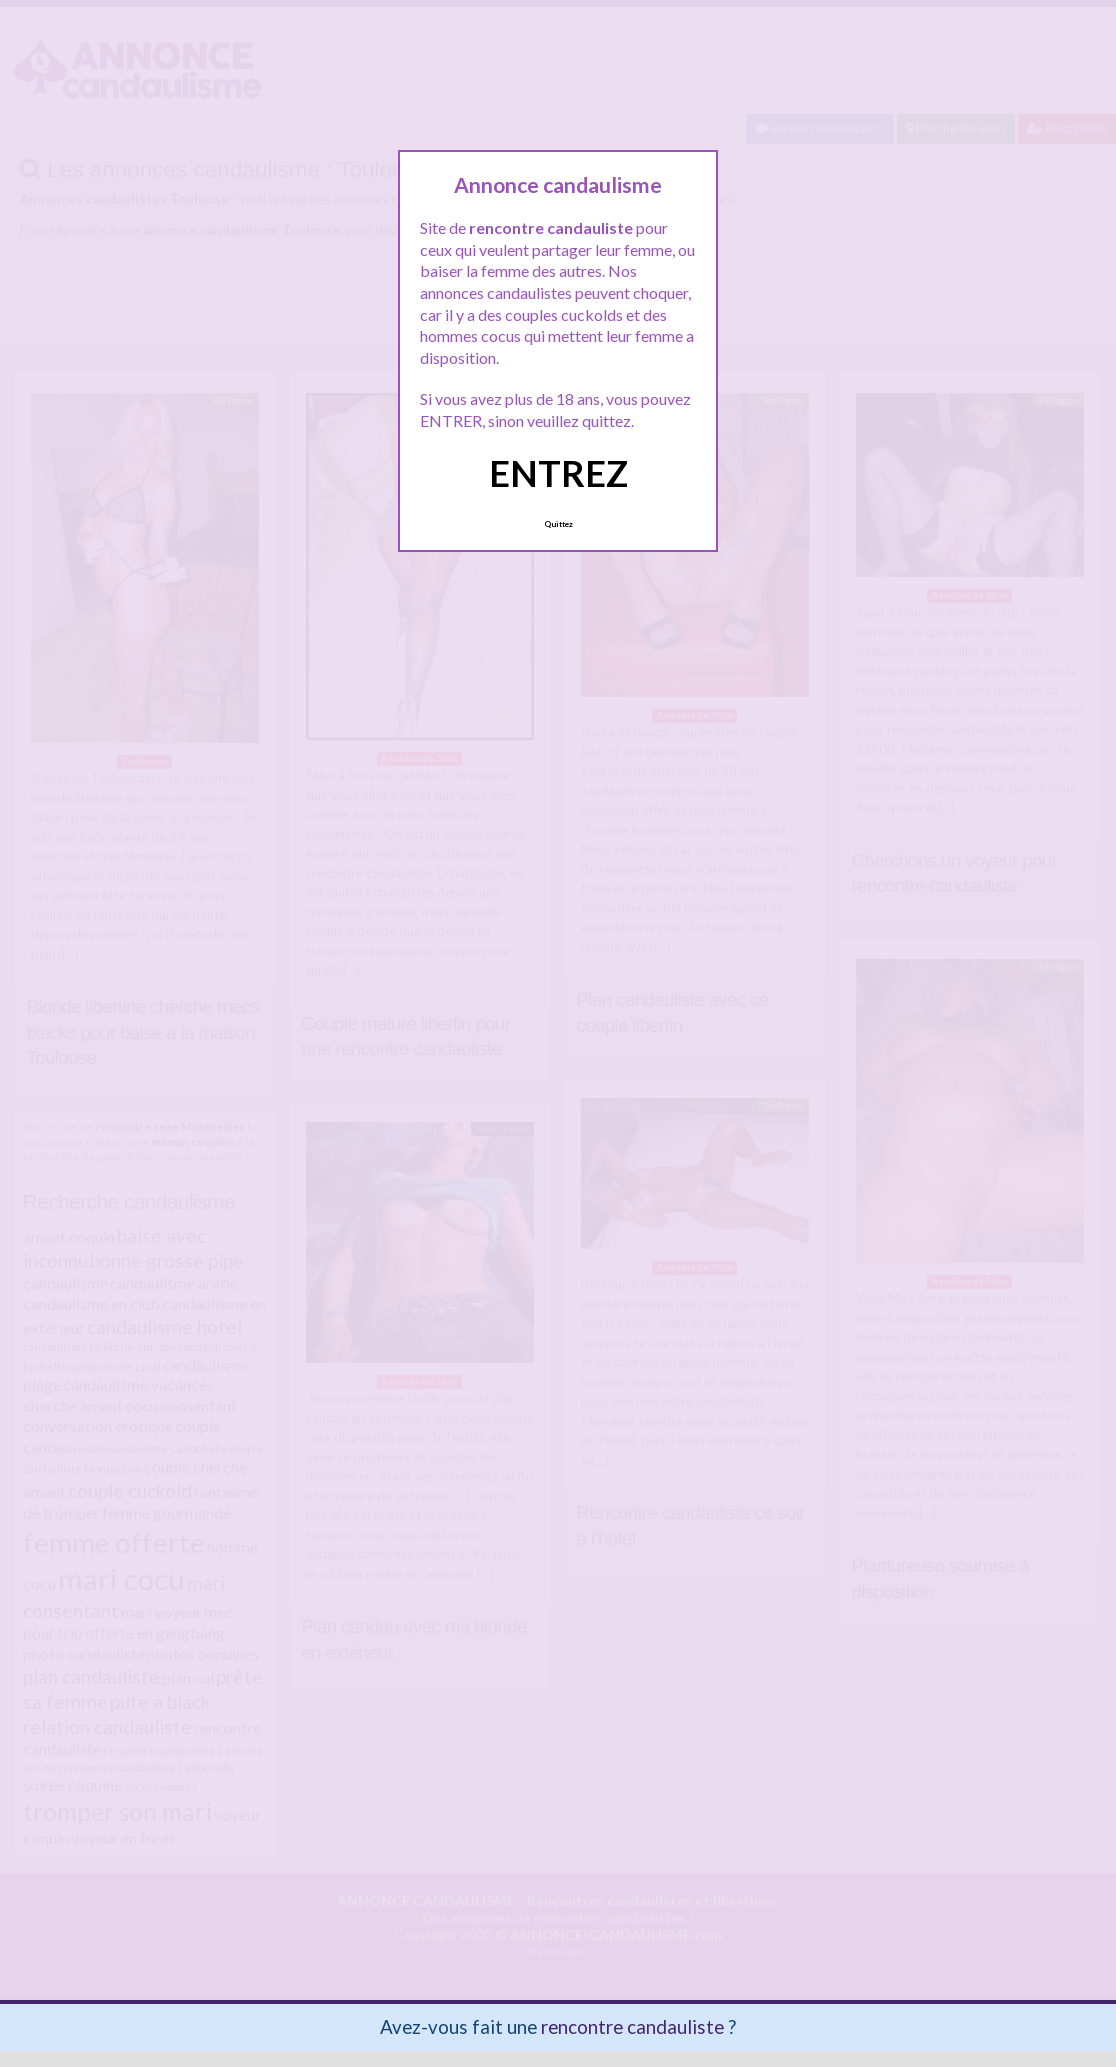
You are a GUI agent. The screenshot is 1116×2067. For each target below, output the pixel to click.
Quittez (558, 524)
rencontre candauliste (632, 2026)
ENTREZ (558, 473)
